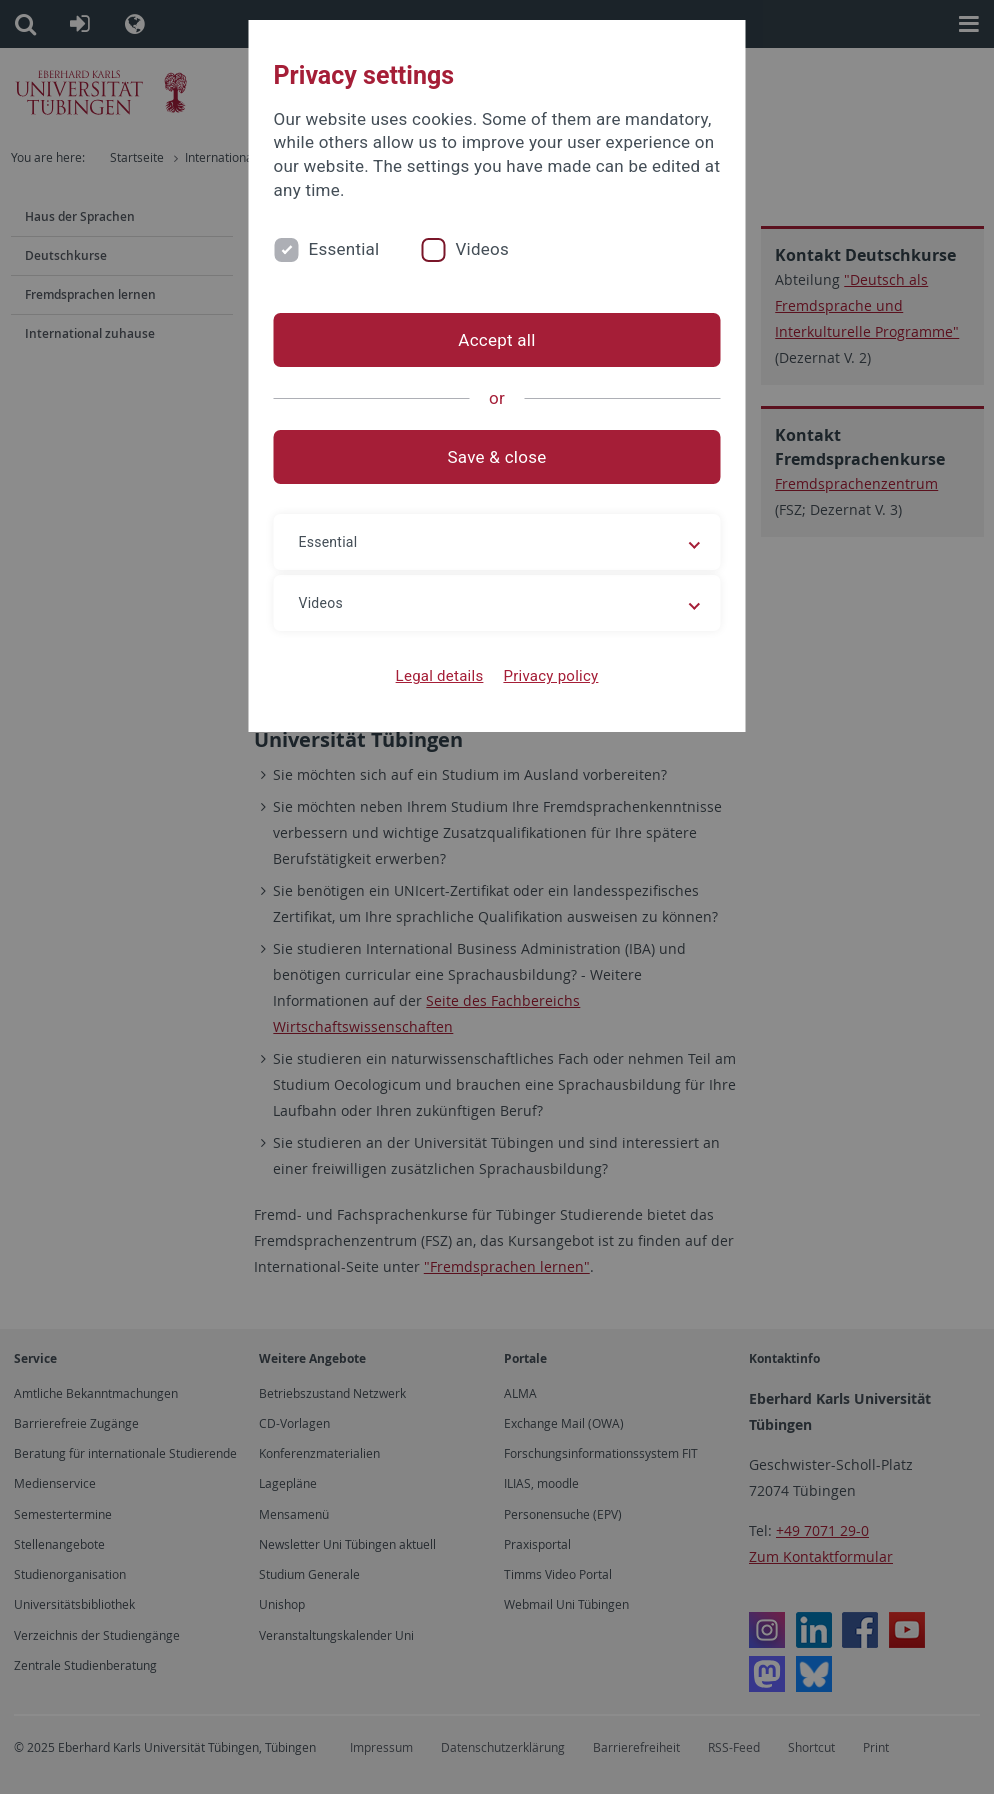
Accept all (496, 340)
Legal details (440, 676)
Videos (482, 249)
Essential (344, 249)
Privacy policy (550, 676)
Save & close (497, 457)
